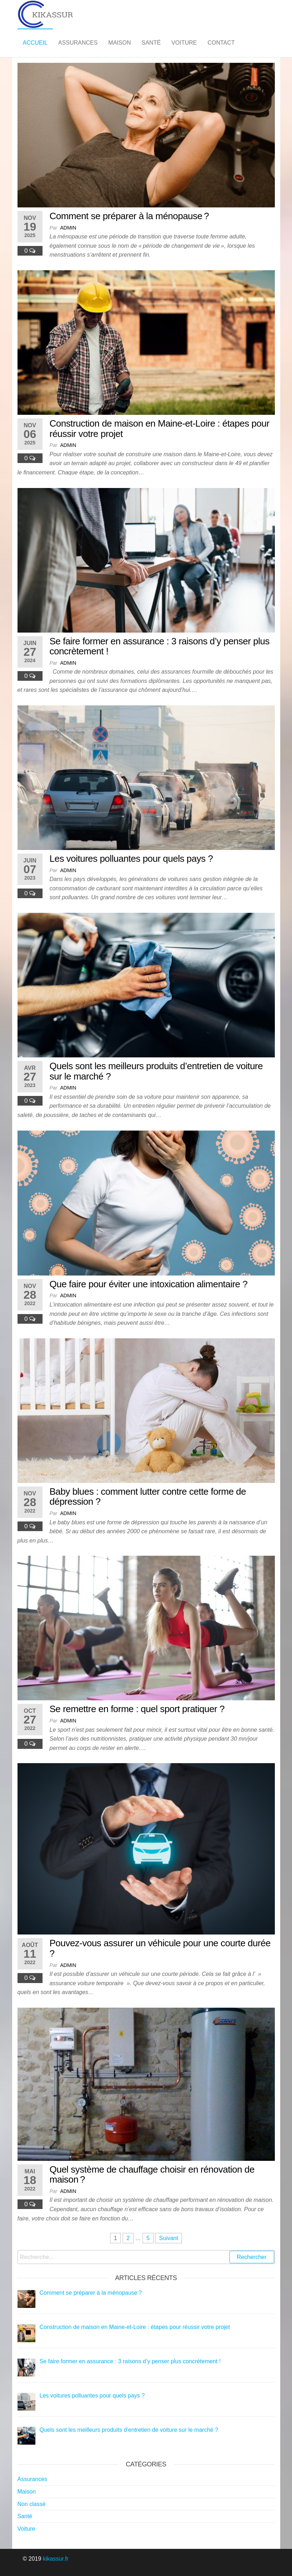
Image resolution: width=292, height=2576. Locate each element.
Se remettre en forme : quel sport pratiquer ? (137, 1709)
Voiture (184, 43)
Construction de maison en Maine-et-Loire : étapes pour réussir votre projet (159, 428)
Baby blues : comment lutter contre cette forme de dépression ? (148, 1496)
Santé (151, 43)
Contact (221, 43)
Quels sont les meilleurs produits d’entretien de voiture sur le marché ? (156, 1071)
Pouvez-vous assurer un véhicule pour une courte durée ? (160, 1948)
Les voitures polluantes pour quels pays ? (131, 858)
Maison (119, 43)
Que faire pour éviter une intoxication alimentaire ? (149, 1284)
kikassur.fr (56, 2559)
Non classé (32, 2504)
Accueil (35, 43)
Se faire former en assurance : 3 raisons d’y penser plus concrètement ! (159, 646)
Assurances (78, 43)
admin (68, 228)
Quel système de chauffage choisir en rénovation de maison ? (152, 2174)
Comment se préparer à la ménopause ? (129, 216)
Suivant (168, 2238)
